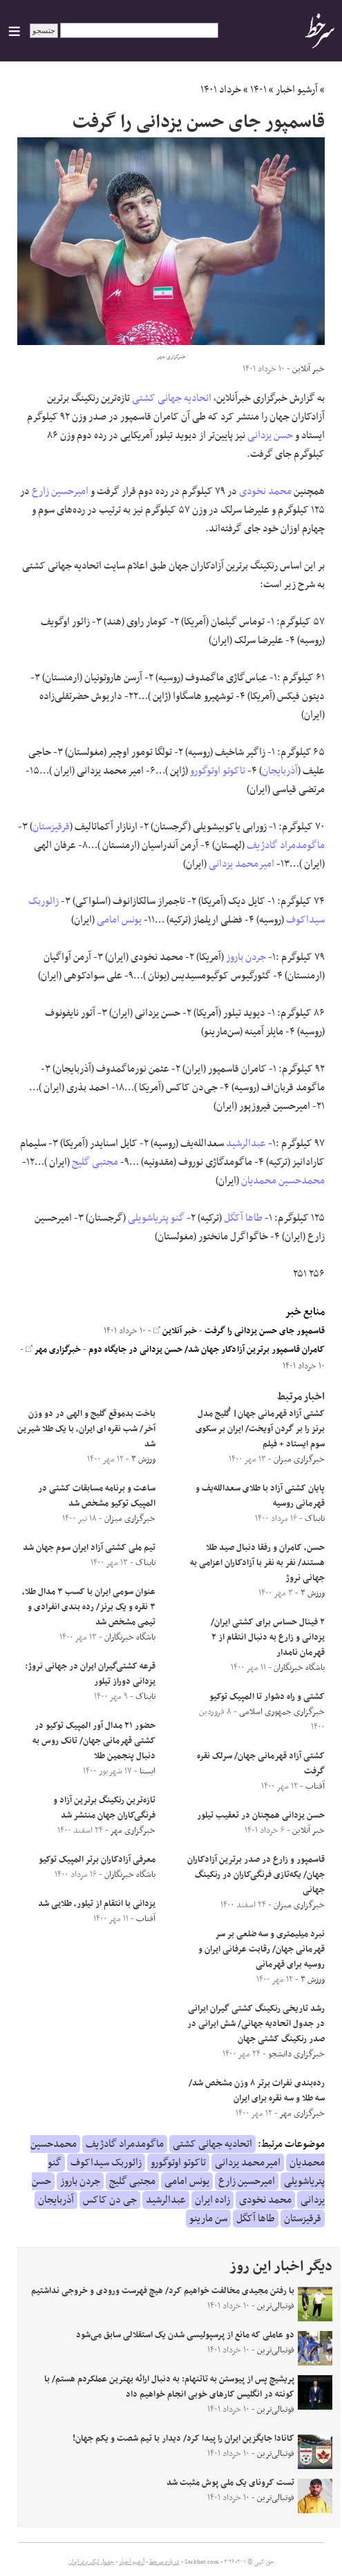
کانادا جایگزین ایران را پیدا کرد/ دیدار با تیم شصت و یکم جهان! (183, 2438)
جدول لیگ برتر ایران (91, 2562)
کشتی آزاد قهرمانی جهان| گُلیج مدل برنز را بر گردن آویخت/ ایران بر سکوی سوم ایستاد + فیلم (260, 1429)
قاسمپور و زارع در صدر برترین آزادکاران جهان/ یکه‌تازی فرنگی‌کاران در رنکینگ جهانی (256, 1875)
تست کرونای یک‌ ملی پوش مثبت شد (230, 2482)
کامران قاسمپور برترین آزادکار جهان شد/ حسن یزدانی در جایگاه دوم (206, 1349)
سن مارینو (208, 2219)
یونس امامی (119, 920)
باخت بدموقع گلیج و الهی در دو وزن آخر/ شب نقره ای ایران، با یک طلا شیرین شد (86, 1429)
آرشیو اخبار (297, 90)
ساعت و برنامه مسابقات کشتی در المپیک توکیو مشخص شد (96, 1496)
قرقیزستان (51, 827)
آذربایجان (280, 771)
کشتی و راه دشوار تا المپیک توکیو (267, 1696)
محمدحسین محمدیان (283, 1181)
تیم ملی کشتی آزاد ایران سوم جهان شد (89, 1547)
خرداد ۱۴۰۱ (220, 90)
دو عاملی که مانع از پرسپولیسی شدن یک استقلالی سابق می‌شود (185, 2335)
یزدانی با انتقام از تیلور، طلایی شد (96, 1903)
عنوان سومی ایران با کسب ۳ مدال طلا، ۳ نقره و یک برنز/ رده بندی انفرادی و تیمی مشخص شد (88, 1607)
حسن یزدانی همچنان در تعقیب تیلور (261, 1815)
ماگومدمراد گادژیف (286, 845)
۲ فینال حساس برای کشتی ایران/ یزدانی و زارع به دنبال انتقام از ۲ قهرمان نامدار (268, 1637)
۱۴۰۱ (258, 90)
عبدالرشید (246, 1143)
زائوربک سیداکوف (106, 2163)
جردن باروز (246, 957)
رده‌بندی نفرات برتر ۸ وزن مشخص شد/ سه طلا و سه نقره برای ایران (257, 2091)
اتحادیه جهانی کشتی (171, 398)
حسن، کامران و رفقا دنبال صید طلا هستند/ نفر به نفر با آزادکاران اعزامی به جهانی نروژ (257, 1563)
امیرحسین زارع (60, 491)
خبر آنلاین (175, 1331)
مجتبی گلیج (95, 1162)
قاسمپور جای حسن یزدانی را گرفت (265, 1331)
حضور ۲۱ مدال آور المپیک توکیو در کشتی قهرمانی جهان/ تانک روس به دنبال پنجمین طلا (93, 1741)
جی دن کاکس (110, 2200)
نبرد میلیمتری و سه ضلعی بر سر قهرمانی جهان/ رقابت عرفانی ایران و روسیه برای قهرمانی (261, 1949)
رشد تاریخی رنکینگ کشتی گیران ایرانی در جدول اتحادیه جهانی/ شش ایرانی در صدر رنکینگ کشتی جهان (256, 2024)
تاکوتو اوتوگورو (217, 771)
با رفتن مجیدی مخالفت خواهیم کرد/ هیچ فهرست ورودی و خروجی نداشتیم (162, 2291)
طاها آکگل (243, 1218)
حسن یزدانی (270, 435)
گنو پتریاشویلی (156, 1218)
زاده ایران (212, 2200)
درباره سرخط (164, 2562)
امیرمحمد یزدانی (241, 864)
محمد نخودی (265, 491)
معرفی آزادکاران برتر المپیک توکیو (97, 1859)
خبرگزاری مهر (53, 1349)
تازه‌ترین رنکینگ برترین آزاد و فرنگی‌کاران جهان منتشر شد (104, 1808)
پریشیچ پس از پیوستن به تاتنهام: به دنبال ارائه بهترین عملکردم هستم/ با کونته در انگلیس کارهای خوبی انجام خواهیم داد (169, 2387)
